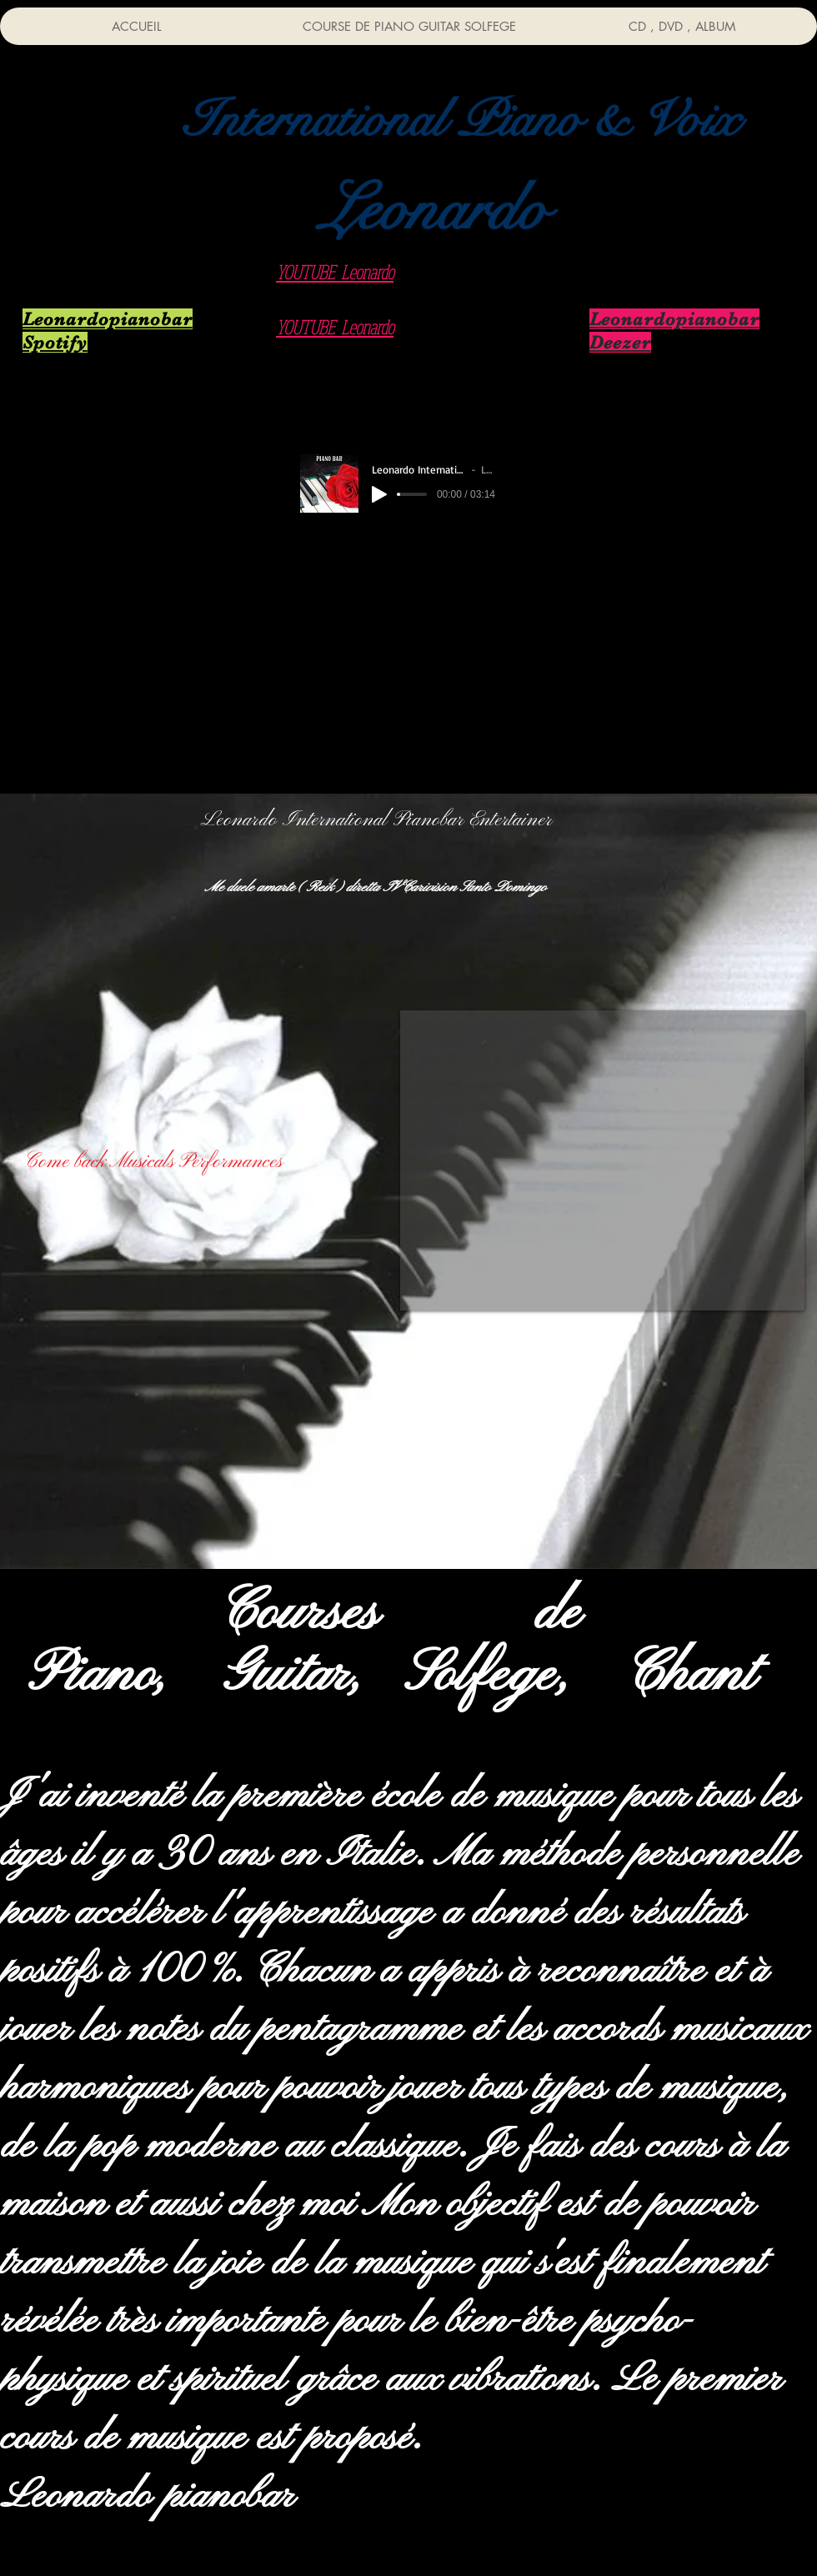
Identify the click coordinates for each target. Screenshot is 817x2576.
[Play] (379, 494)
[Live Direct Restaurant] (658, 396)
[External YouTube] (602, 1160)
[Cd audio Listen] (141, 502)
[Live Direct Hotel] (667, 502)
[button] (461, 120)
